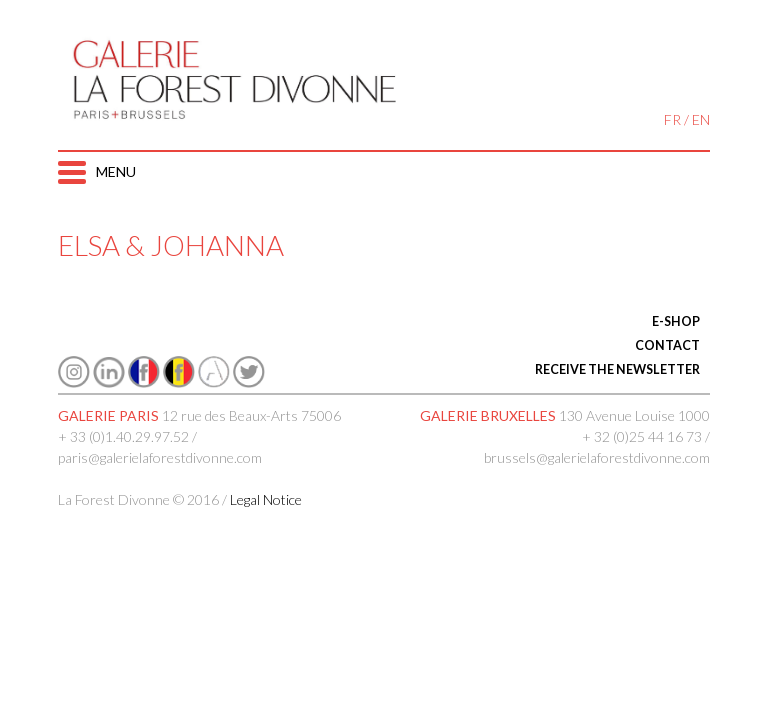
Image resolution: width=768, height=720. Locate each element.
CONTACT (667, 345)
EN (701, 119)
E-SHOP (676, 321)
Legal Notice (266, 499)
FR (672, 119)
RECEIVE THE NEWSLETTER (617, 369)
